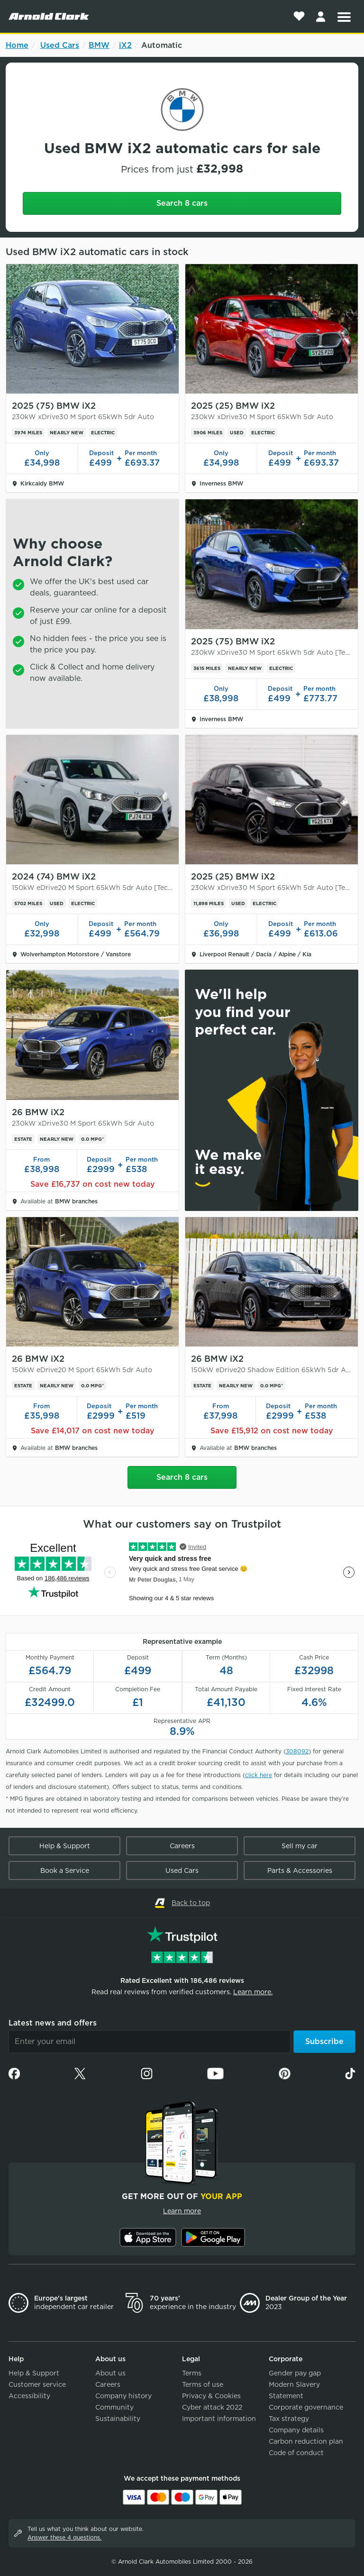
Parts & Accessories (299, 1870)
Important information (219, 2418)
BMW (99, 45)
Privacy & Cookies (211, 2396)
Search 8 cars (182, 203)
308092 (297, 1751)
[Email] (150, 2041)
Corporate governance (306, 2407)
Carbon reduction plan (306, 2441)
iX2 (125, 45)
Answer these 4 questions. (64, 2537)
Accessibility (29, 2396)
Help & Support (64, 1846)
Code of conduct (296, 2453)
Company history (123, 2396)
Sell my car (300, 1846)
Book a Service (64, 1870)
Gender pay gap (295, 2373)
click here (258, 1774)
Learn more (182, 2211)
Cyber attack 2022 (212, 2407)
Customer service (37, 2384)
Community (114, 2407)
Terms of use (202, 2384)
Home (17, 45)
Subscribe (324, 2041)
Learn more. (253, 1992)
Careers (182, 1846)
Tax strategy (289, 2418)
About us (110, 2373)
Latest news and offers (53, 2022)
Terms (191, 2373)
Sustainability (117, 2418)
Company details (296, 2430)
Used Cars (59, 45)
